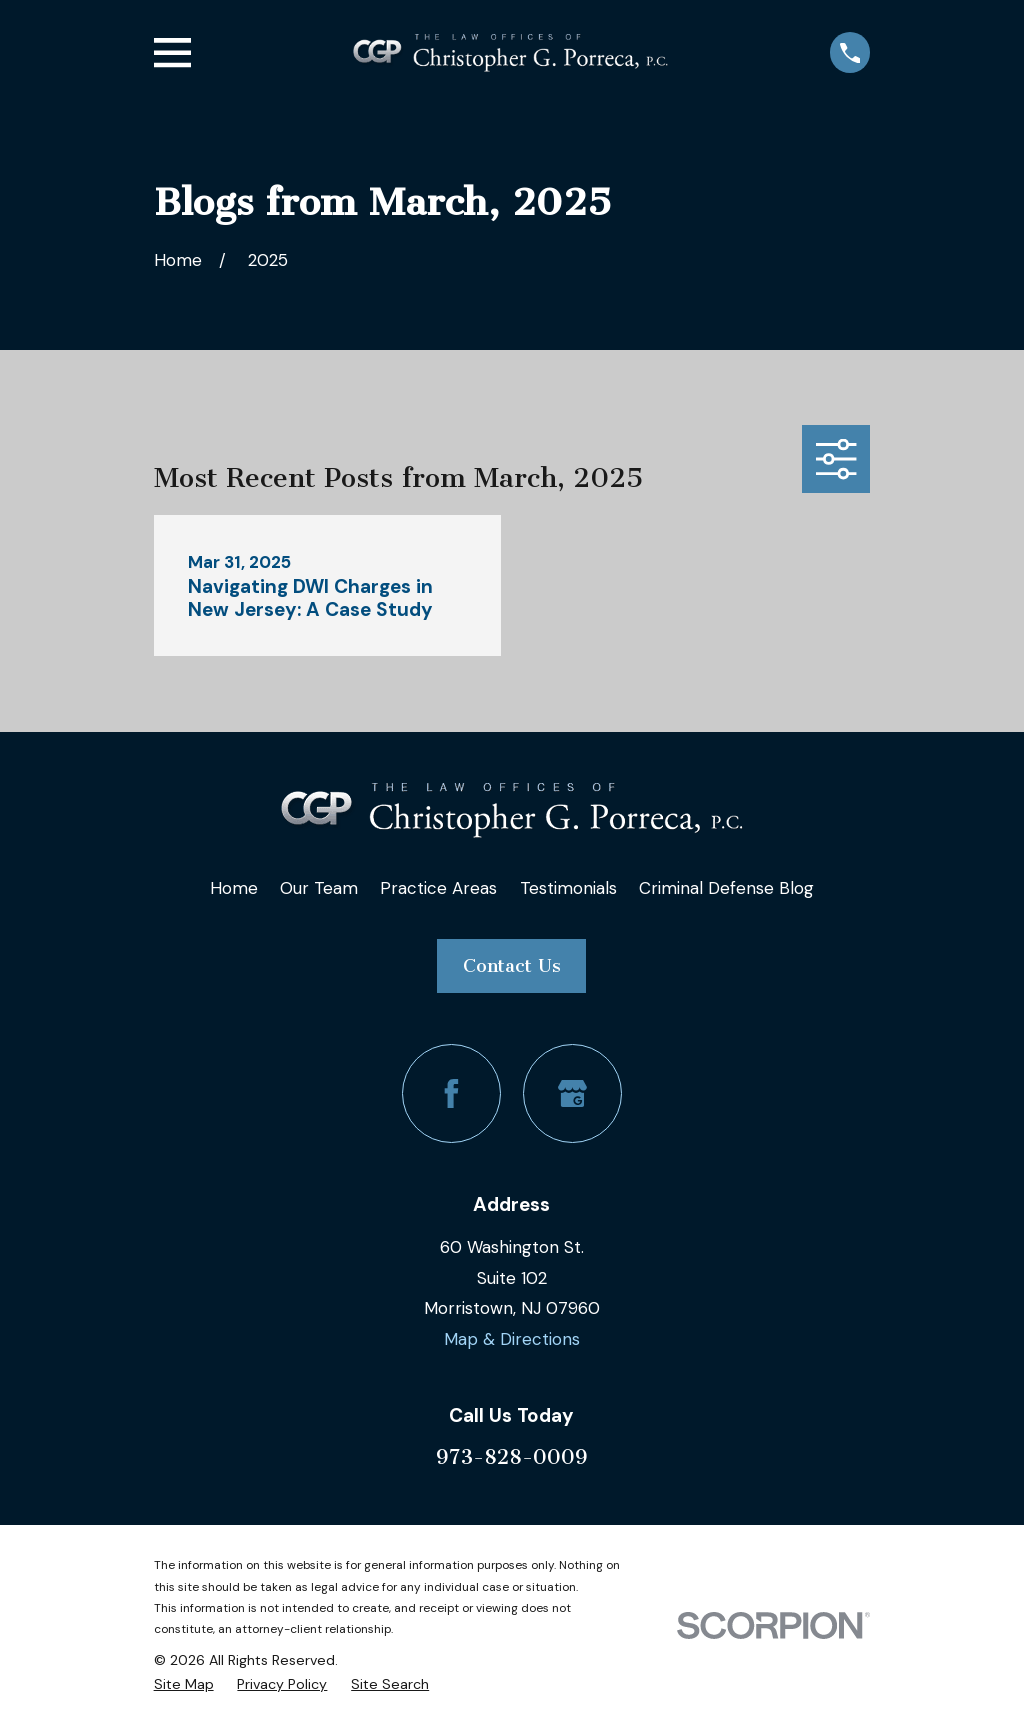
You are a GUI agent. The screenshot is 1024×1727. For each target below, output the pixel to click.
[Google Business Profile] (572, 1093)
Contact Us (512, 966)
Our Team (319, 888)
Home (234, 888)
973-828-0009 (512, 1457)
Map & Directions (512, 1339)
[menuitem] (184, 1684)
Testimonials (568, 888)
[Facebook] (451, 1093)
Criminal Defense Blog (726, 888)
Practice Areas (438, 888)
